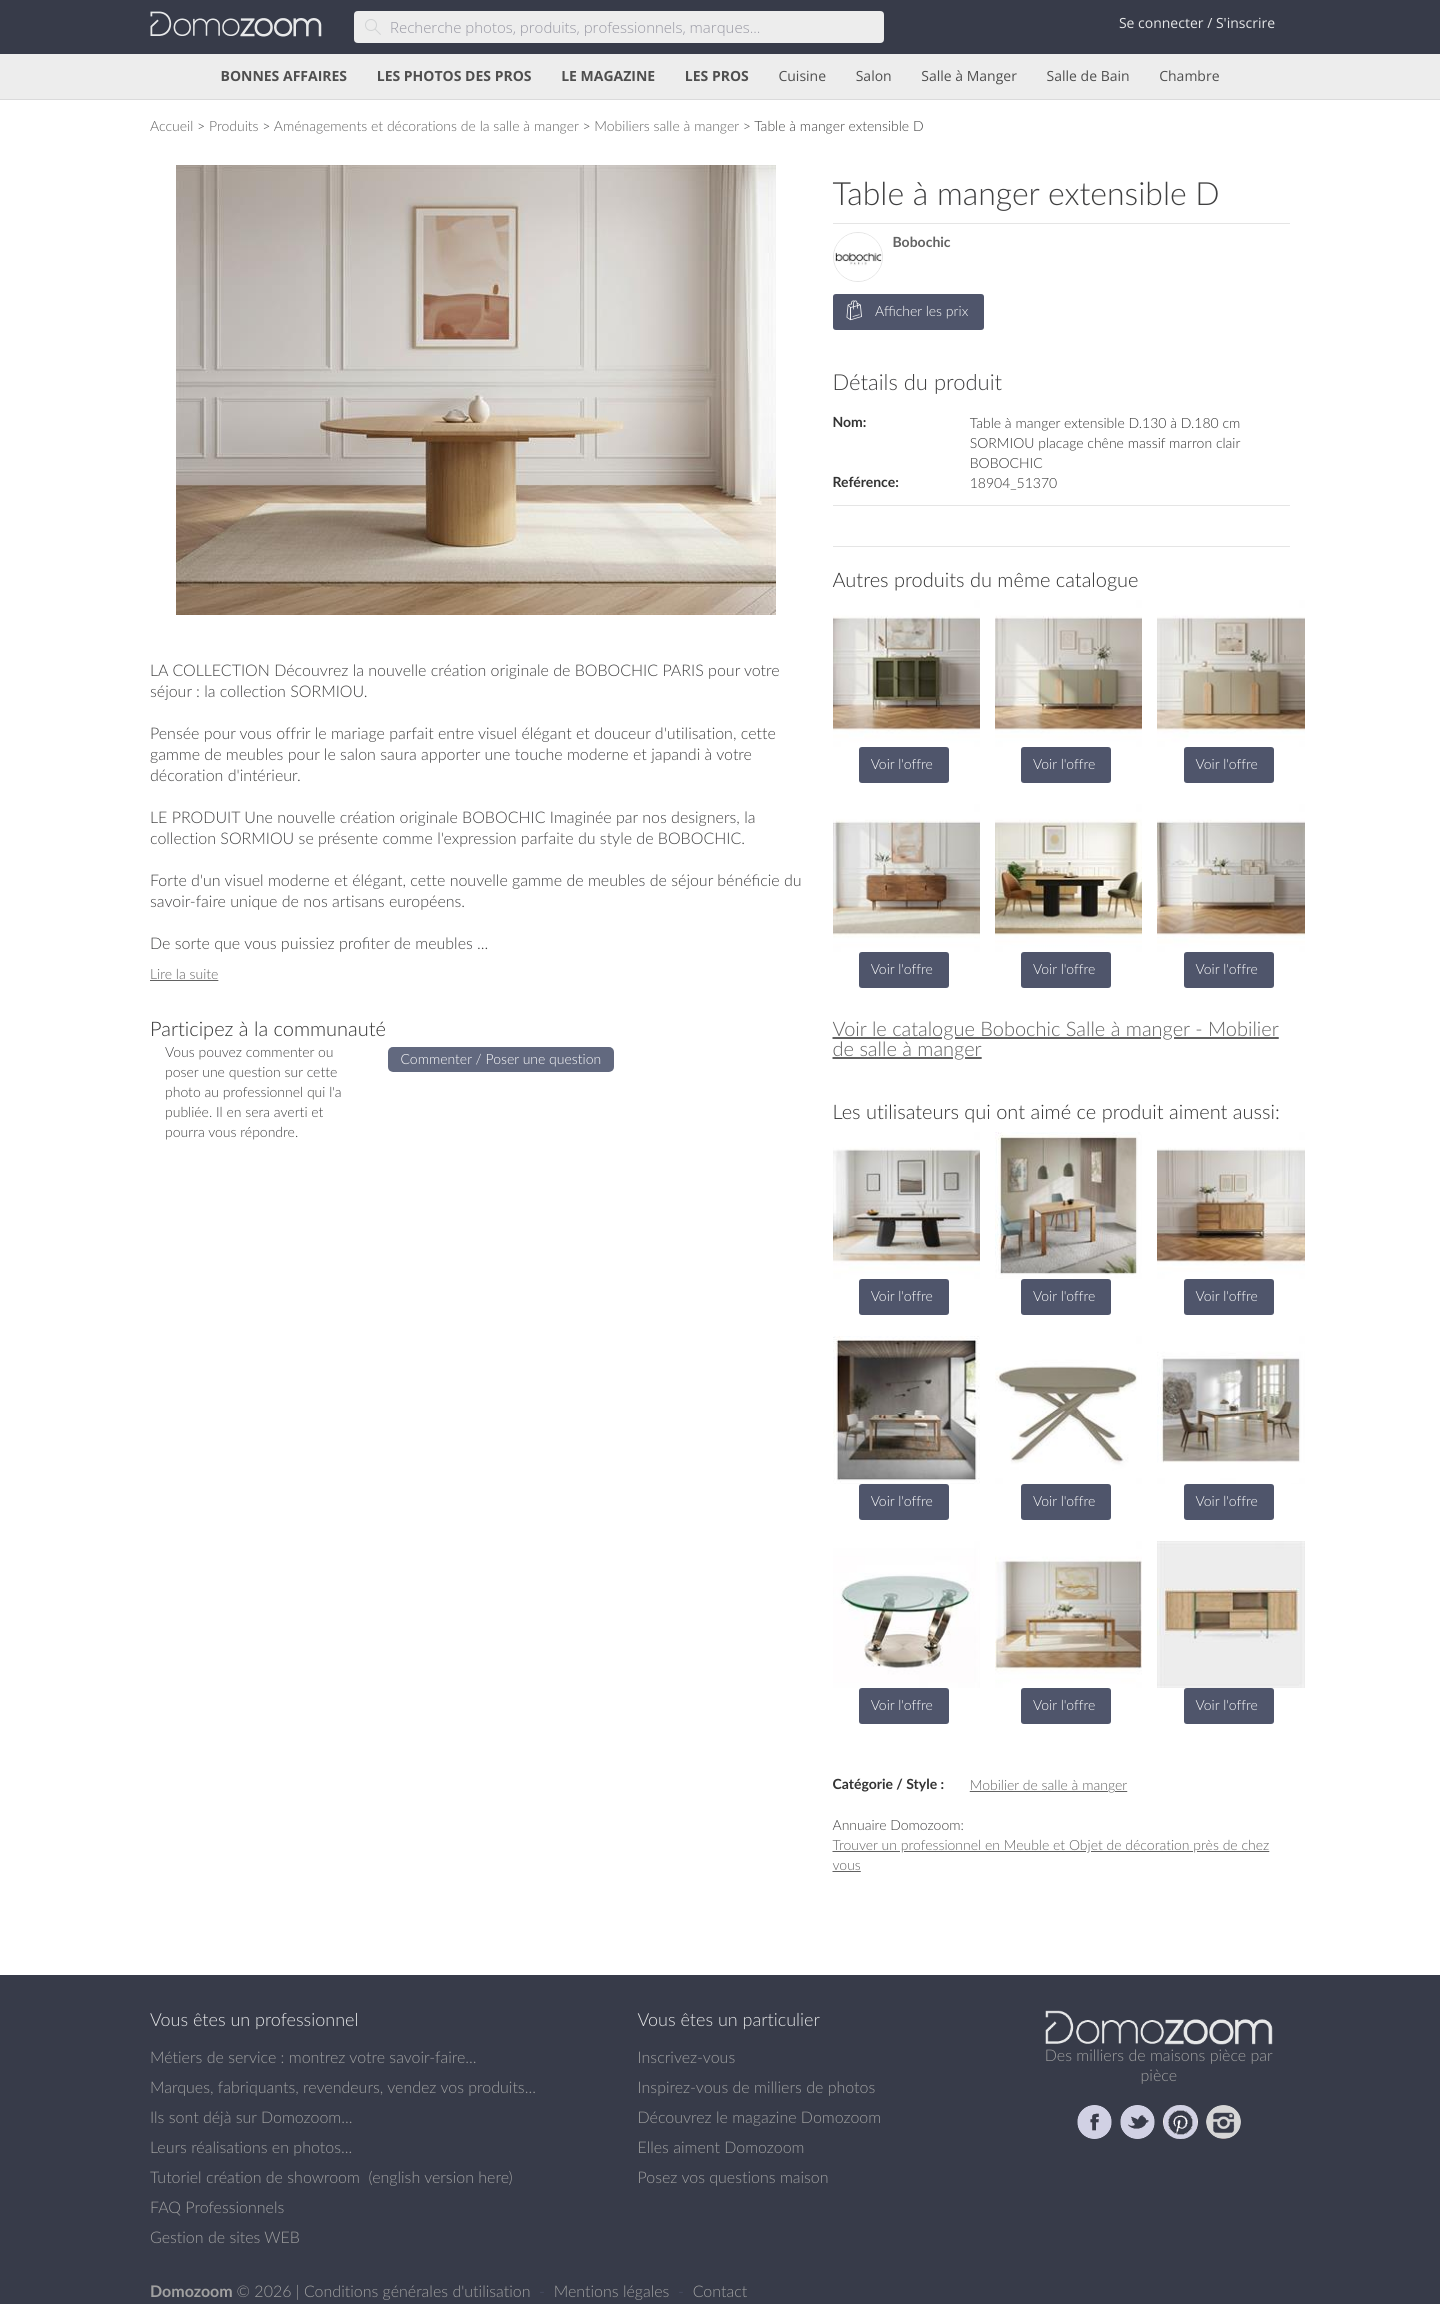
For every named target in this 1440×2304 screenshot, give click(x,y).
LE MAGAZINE (608, 76)
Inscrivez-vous (687, 2057)
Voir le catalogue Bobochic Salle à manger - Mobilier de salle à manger (1056, 1038)
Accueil (171, 125)
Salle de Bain (1088, 76)
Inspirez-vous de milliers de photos (757, 2087)
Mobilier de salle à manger (1048, 1784)
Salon (874, 76)
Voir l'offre (902, 763)
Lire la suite (184, 973)
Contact (720, 2291)
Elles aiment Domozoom (721, 2147)
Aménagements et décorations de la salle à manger (426, 125)
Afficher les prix (907, 311)
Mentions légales (614, 2291)
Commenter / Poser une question (501, 1058)
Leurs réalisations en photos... (251, 2147)
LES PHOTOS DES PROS (454, 76)
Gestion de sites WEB (225, 2237)
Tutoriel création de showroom (255, 2177)
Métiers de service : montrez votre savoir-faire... (313, 2057)
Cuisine (802, 76)
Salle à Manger (969, 76)
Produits (234, 125)
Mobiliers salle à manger (666, 125)
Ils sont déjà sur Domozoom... (251, 2117)
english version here (440, 2177)
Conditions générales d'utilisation (419, 2291)
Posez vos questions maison (733, 2177)
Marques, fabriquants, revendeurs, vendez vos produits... (343, 2087)
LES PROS (717, 76)
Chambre (1189, 76)
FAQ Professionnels (217, 2207)
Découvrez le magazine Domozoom (760, 2117)
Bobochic (922, 242)
